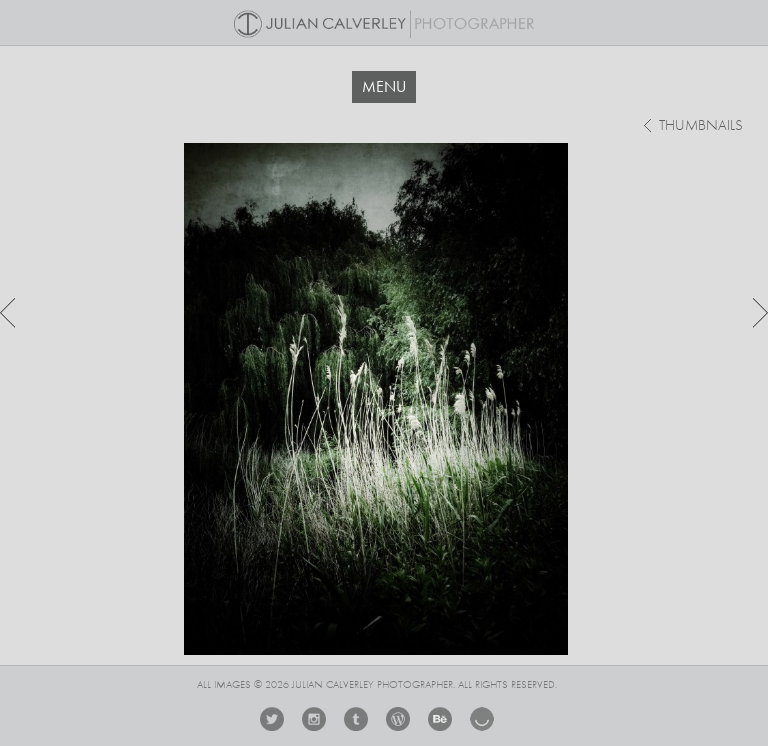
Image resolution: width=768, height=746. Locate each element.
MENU (384, 86)
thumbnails (701, 126)
